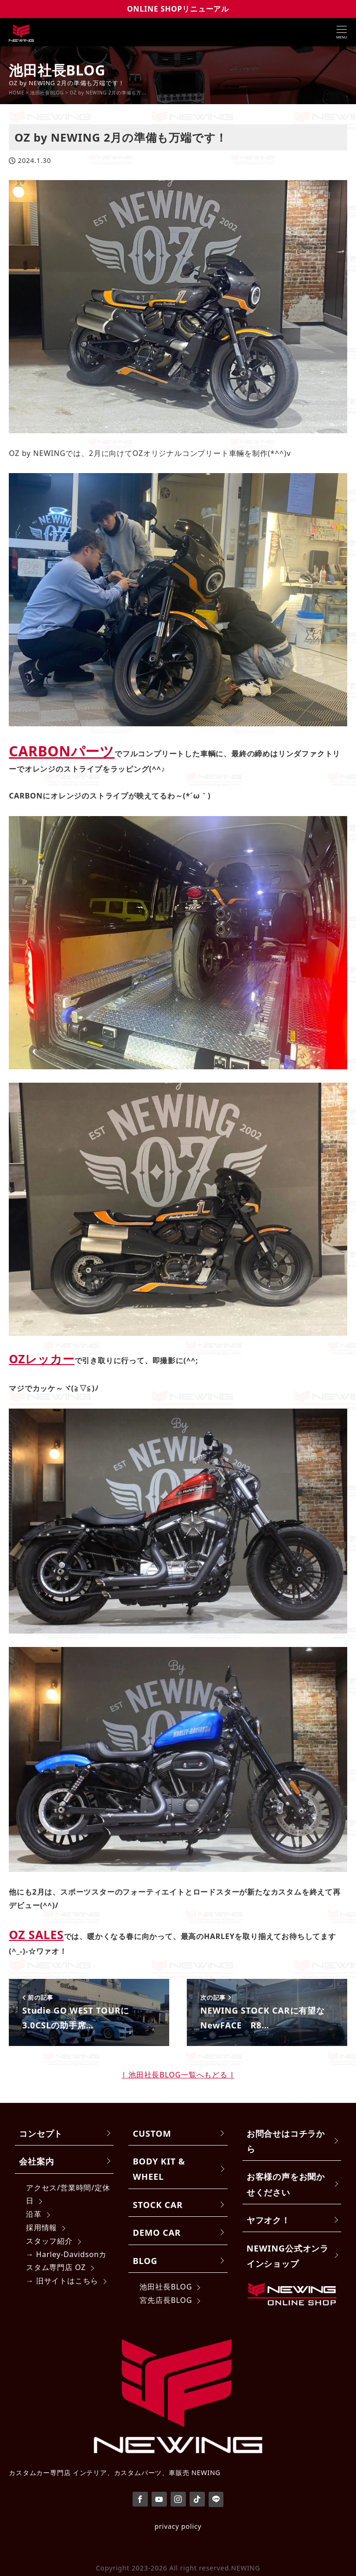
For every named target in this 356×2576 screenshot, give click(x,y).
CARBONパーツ (61, 751)
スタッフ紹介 (49, 2241)
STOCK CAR (158, 2204)
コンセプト (41, 2133)
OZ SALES (36, 1934)
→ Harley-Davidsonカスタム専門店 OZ (66, 2261)
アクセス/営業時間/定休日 (68, 2194)
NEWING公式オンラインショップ (288, 2255)
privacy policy (177, 2526)
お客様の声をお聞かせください (286, 2184)
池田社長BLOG (166, 2287)
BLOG (145, 2260)
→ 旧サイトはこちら (62, 2281)
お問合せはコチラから (286, 2140)
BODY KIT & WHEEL (159, 2168)
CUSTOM (152, 2133)
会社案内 (36, 2161)
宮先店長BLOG (166, 2300)
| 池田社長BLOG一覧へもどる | (178, 2075)
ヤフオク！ (268, 2220)
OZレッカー (41, 1358)
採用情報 (41, 2227)
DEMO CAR (157, 2232)
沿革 (34, 2214)
